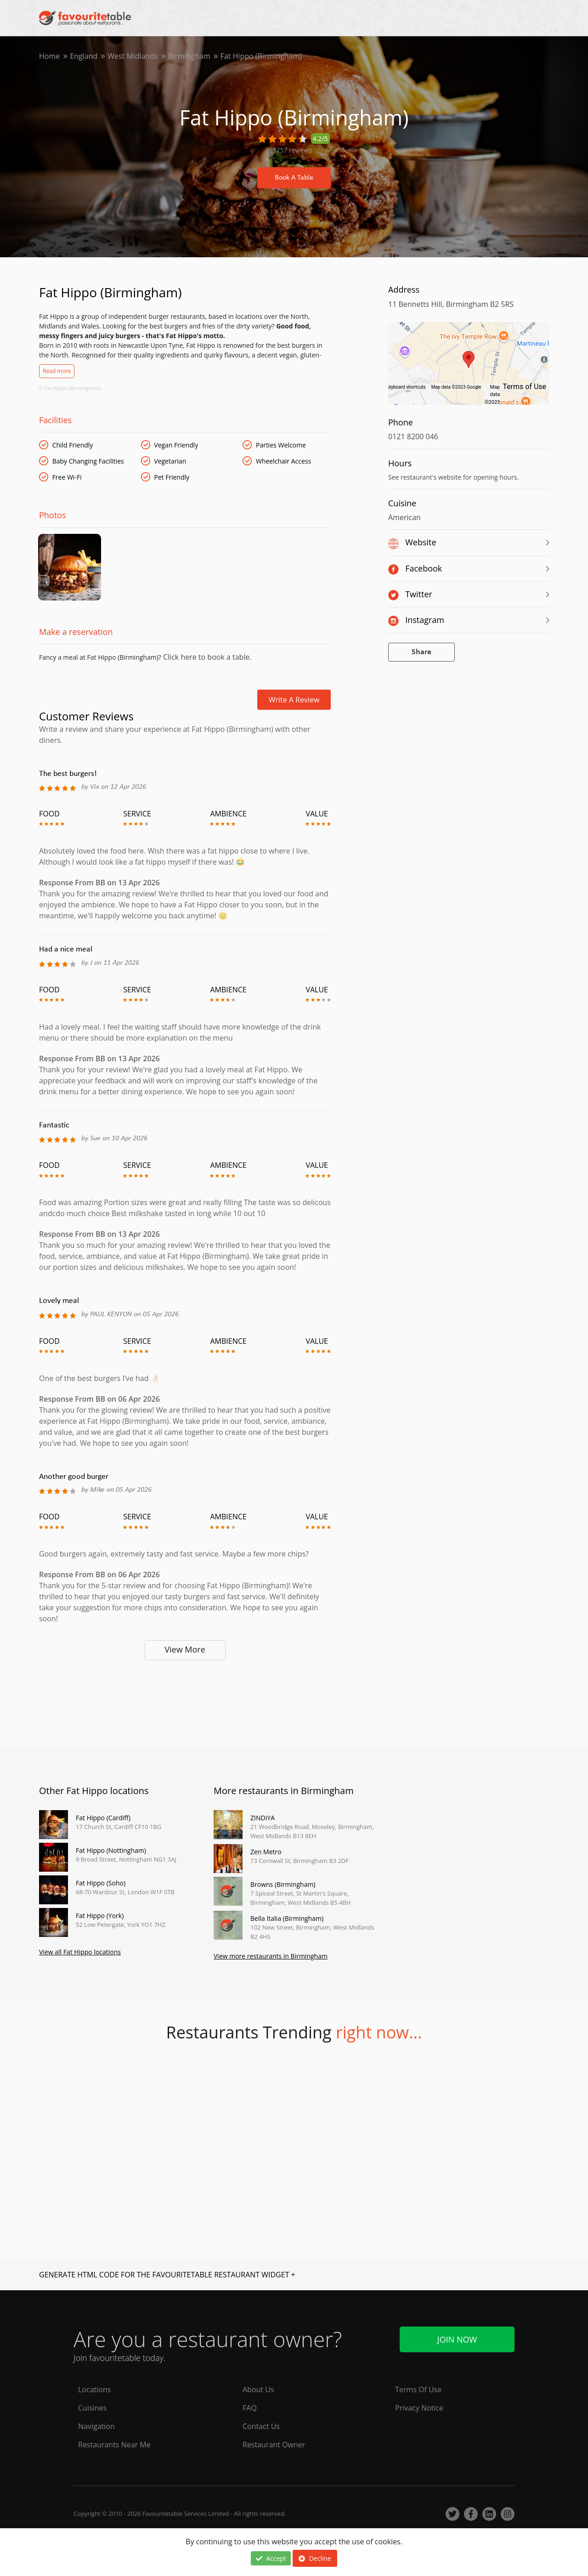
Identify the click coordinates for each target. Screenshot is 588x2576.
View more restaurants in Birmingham (271, 1957)
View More (184, 1650)
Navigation (96, 2426)
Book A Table (294, 177)
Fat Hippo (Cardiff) (103, 1819)
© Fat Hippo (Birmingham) (70, 388)
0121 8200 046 (413, 436)
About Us (258, 2389)
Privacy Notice (419, 2408)
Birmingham (189, 56)
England (83, 56)
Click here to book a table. (206, 658)
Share (421, 652)
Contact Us (261, 2426)
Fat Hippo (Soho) (100, 1884)
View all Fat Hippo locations (80, 1953)
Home (49, 56)
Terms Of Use (418, 2389)
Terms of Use (524, 386)
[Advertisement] (185, 1700)
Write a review (294, 701)
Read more (57, 371)
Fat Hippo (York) (100, 1917)
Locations (94, 2389)
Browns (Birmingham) (283, 1885)
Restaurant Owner (274, 2445)
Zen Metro (266, 1853)
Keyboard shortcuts (406, 387)
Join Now (457, 2339)
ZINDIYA (262, 1819)
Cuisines (92, 2408)
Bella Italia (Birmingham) (286, 1919)
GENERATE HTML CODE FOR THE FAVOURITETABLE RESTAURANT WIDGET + (167, 2275)
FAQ (250, 2408)
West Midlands (132, 56)
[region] (468, 368)
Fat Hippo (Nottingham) (111, 1851)
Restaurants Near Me (114, 2445)
